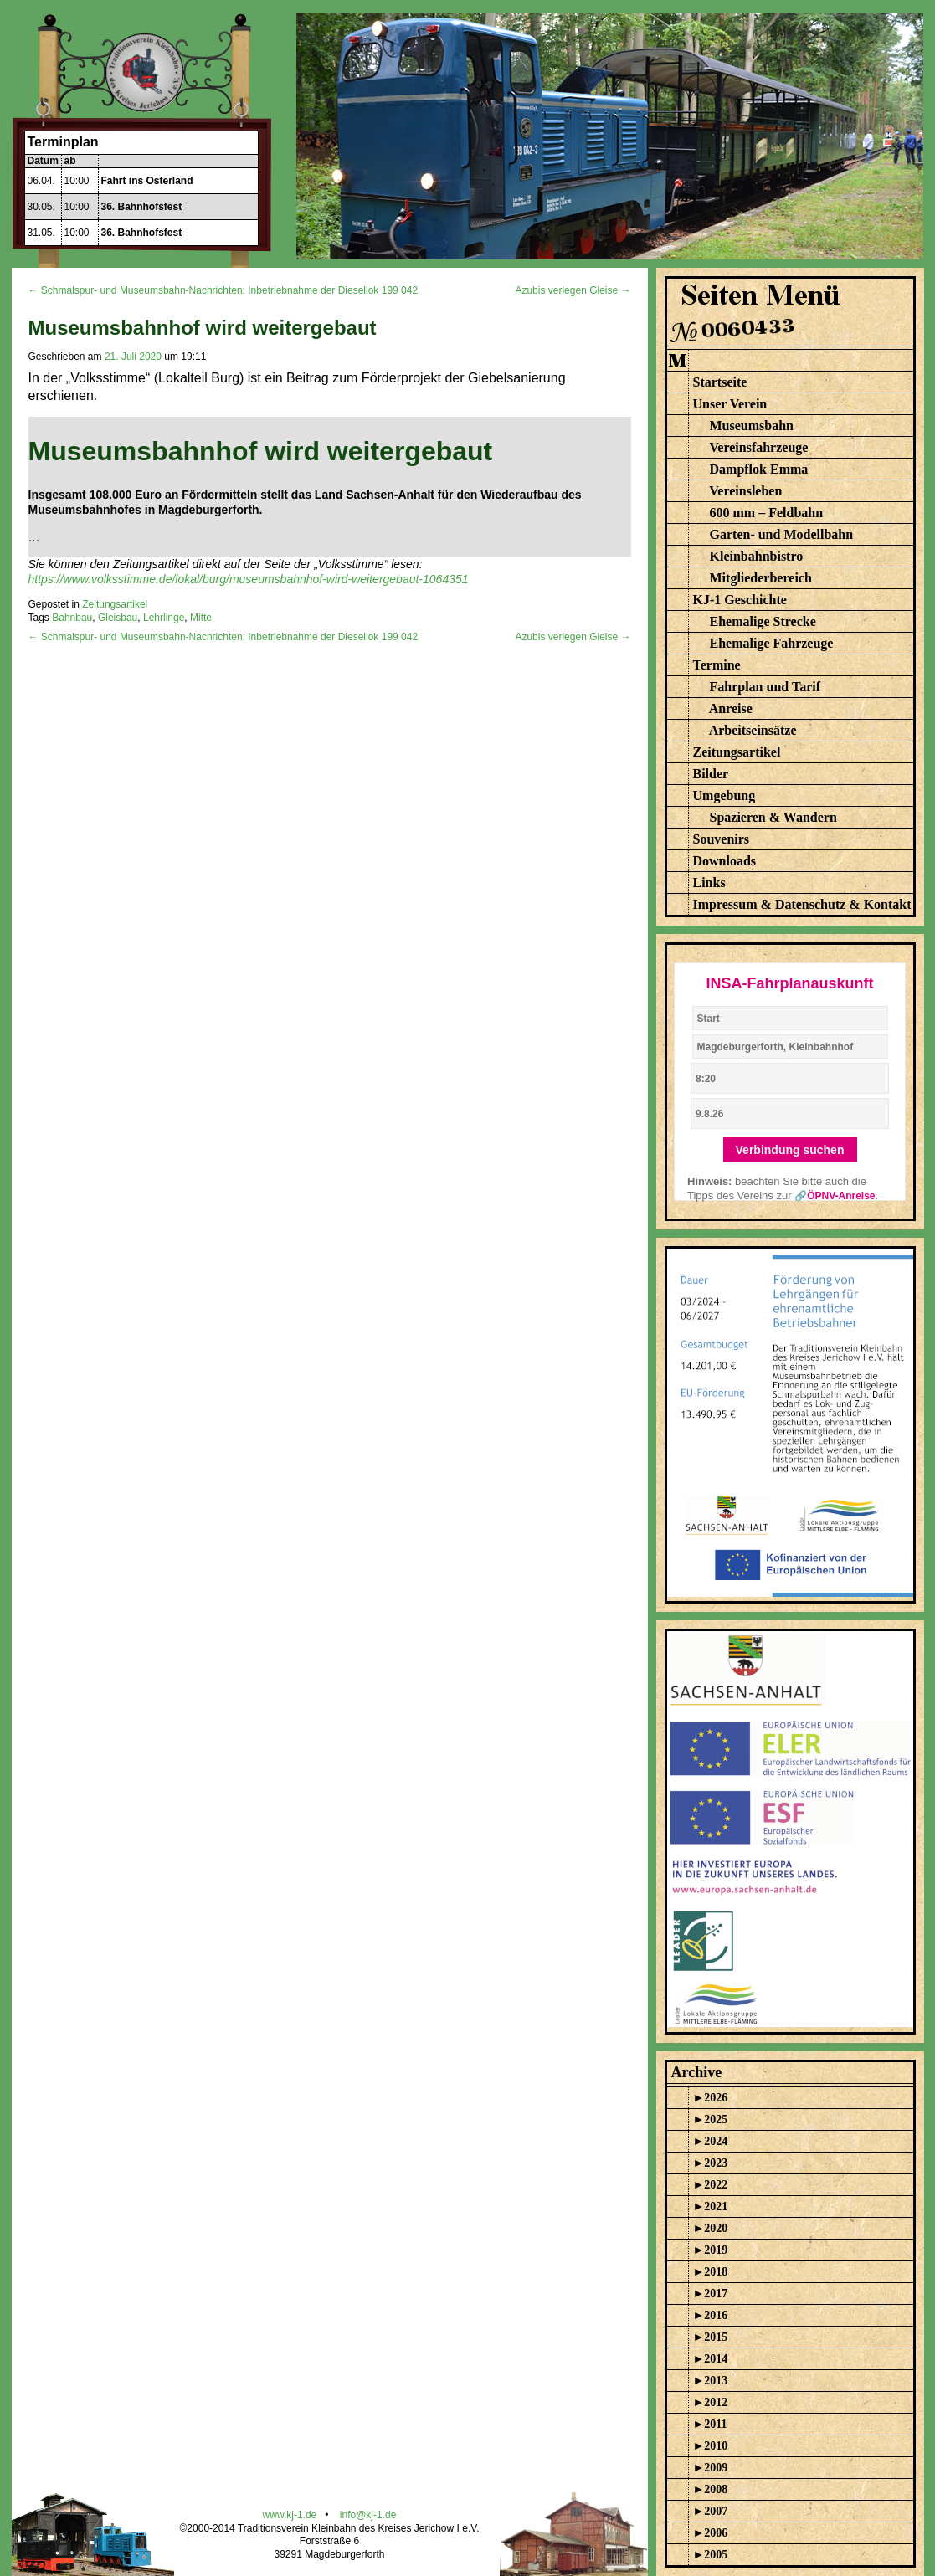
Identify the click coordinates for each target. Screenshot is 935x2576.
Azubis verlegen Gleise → (572, 290)
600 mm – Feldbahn (767, 512)
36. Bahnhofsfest (141, 207)
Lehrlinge (163, 617)
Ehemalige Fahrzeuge (772, 643)
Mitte (201, 617)
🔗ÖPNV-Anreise (834, 1196)
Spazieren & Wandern (773, 817)
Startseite (720, 382)
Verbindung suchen (790, 1150)
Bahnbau (72, 617)
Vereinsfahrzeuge (758, 447)
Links (709, 882)
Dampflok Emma (759, 469)
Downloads (725, 861)
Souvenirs (721, 839)
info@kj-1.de (368, 2515)
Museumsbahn (752, 425)
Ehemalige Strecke (763, 621)
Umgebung (724, 795)
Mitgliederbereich (761, 578)
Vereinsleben (745, 491)
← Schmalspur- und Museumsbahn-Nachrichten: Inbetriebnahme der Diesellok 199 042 (223, 290)
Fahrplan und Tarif (765, 687)
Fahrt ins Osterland (147, 181)
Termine (717, 665)
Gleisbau (117, 617)
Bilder (711, 774)
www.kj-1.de (290, 2515)
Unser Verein (730, 404)
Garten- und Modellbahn (782, 534)
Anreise (731, 708)
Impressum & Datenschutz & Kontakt (802, 904)
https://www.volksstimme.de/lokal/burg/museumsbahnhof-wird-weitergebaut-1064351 (248, 579)
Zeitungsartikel (114, 604)
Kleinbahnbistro (757, 556)
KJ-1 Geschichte (740, 600)
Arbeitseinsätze (753, 730)
